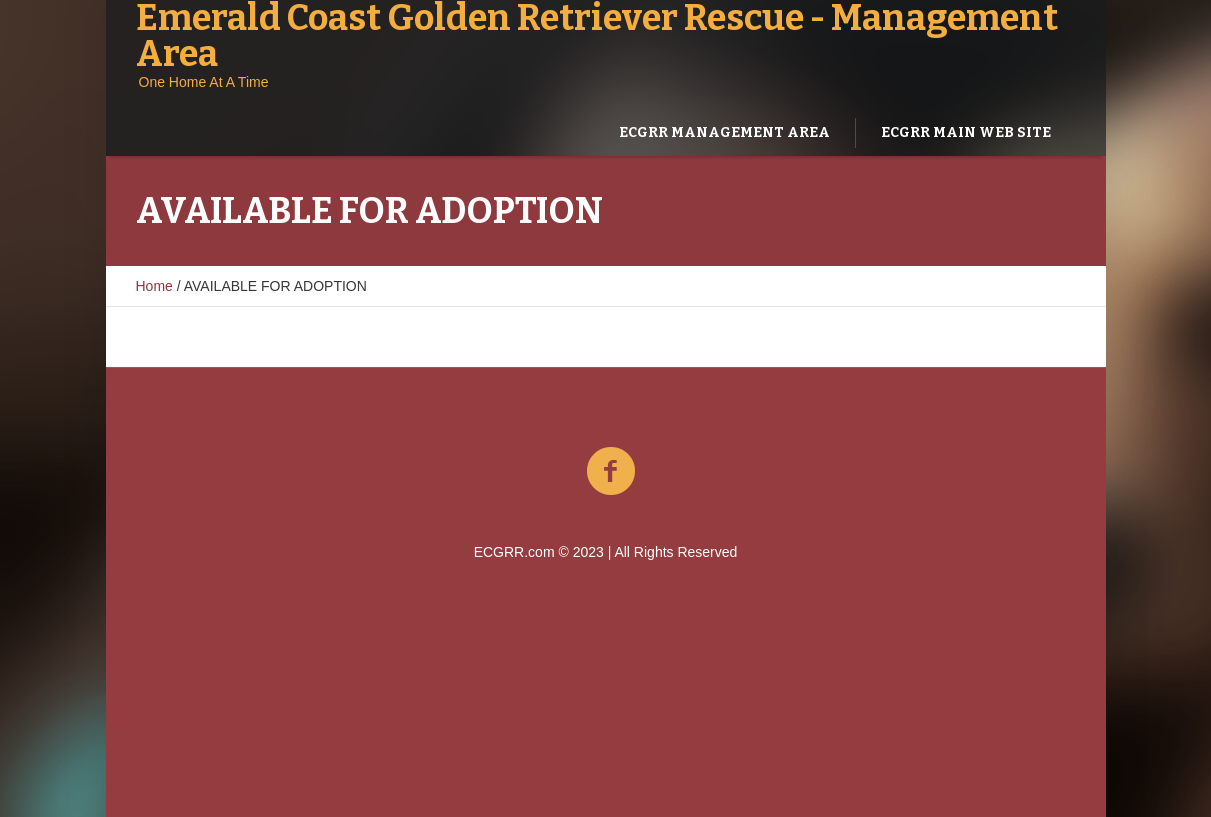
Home (154, 286)
